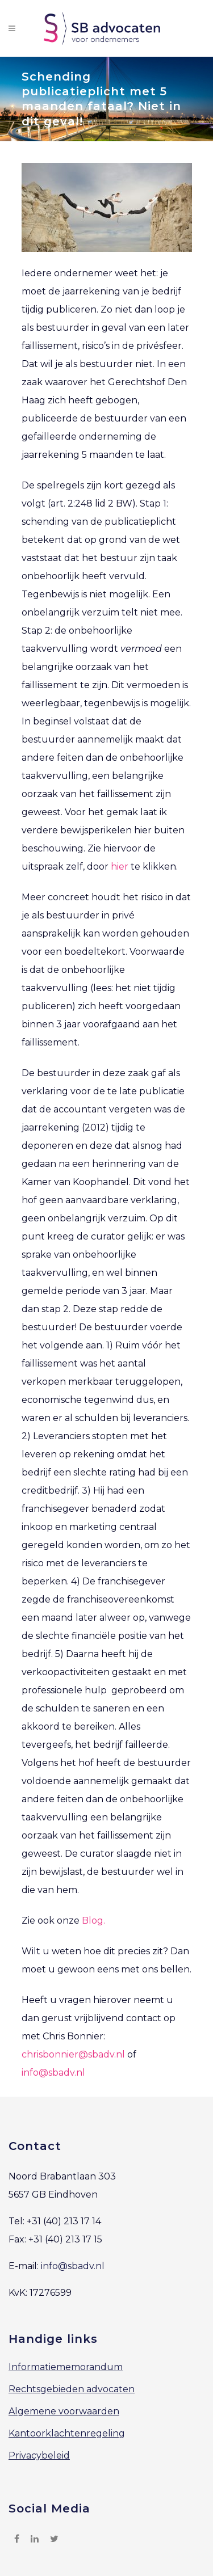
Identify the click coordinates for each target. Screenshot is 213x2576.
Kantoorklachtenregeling (67, 2433)
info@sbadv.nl (53, 2072)
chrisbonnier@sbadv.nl (73, 2054)
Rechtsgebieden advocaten (72, 2389)
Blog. (93, 1920)
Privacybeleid (39, 2455)
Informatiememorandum (66, 2367)
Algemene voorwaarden (64, 2411)
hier (119, 866)
